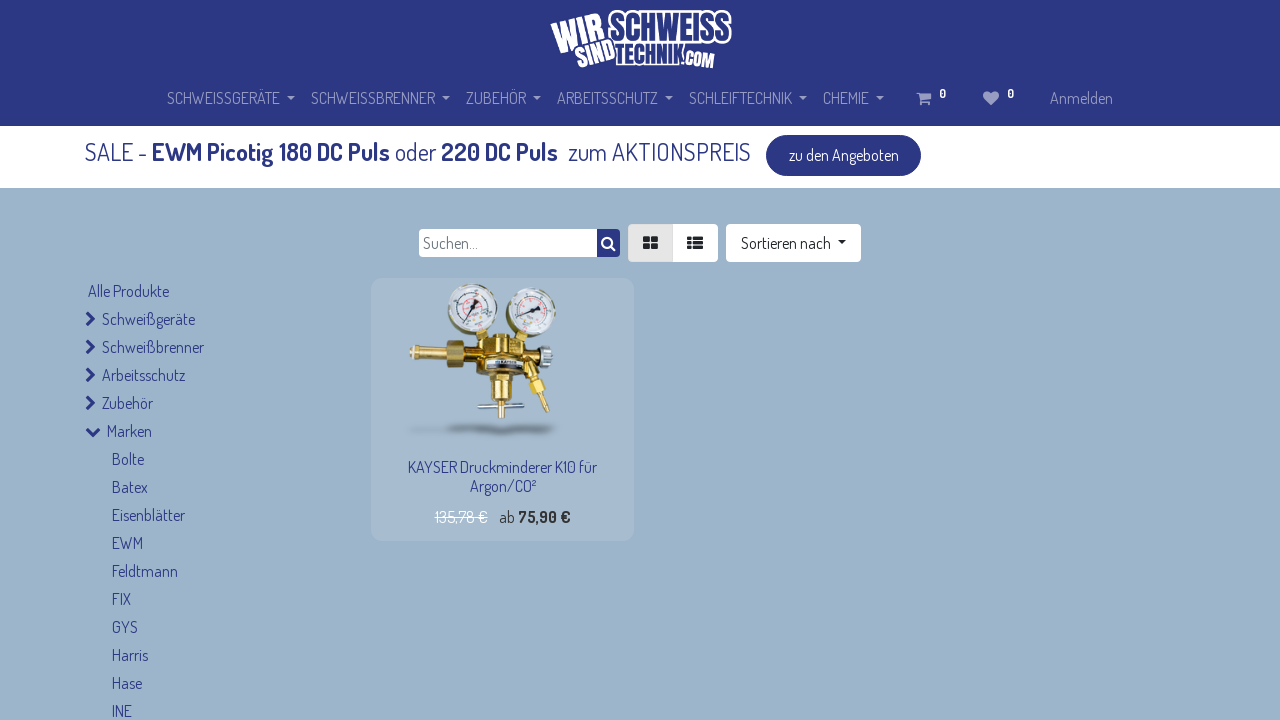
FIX (121, 599)
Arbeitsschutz (143, 375)
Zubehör (127, 403)
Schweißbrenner (153, 347)
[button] (793, 243)
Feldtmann (145, 571)
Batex (130, 487)
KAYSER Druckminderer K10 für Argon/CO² (502, 476)
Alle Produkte (128, 291)
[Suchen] (608, 243)
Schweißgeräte (148, 319)
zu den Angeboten (844, 155)
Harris (130, 655)
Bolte (128, 459)
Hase (127, 683)
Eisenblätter (148, 515)
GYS (125, 627)
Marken (129, 431)
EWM (127, 543)
